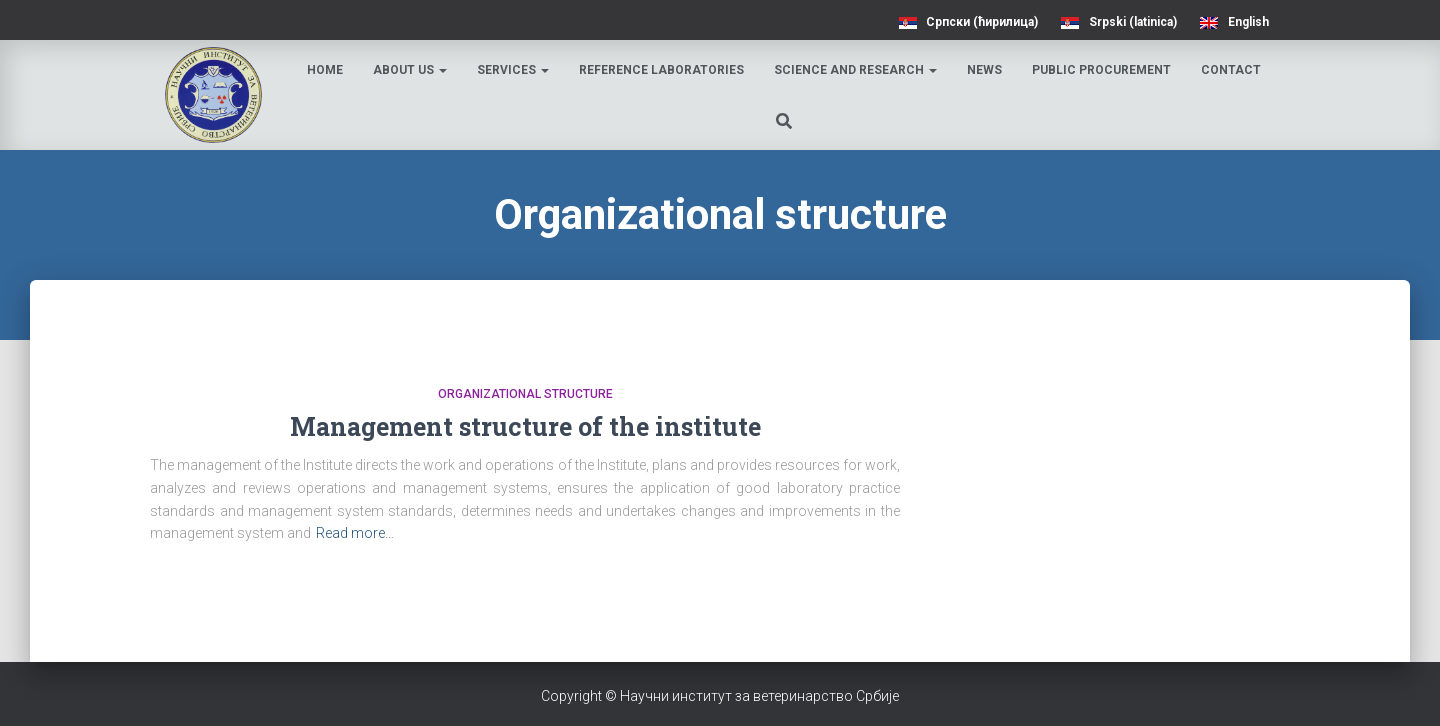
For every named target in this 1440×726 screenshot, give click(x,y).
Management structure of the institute (525, 426)
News (984, 70)
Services (513, 70)
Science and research (855, 70)
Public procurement (1101, 70)
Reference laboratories (661, 70)
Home (325, 70)
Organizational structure (525, 394)
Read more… (355, 533)
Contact (1231, 70)
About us (410, 70)
